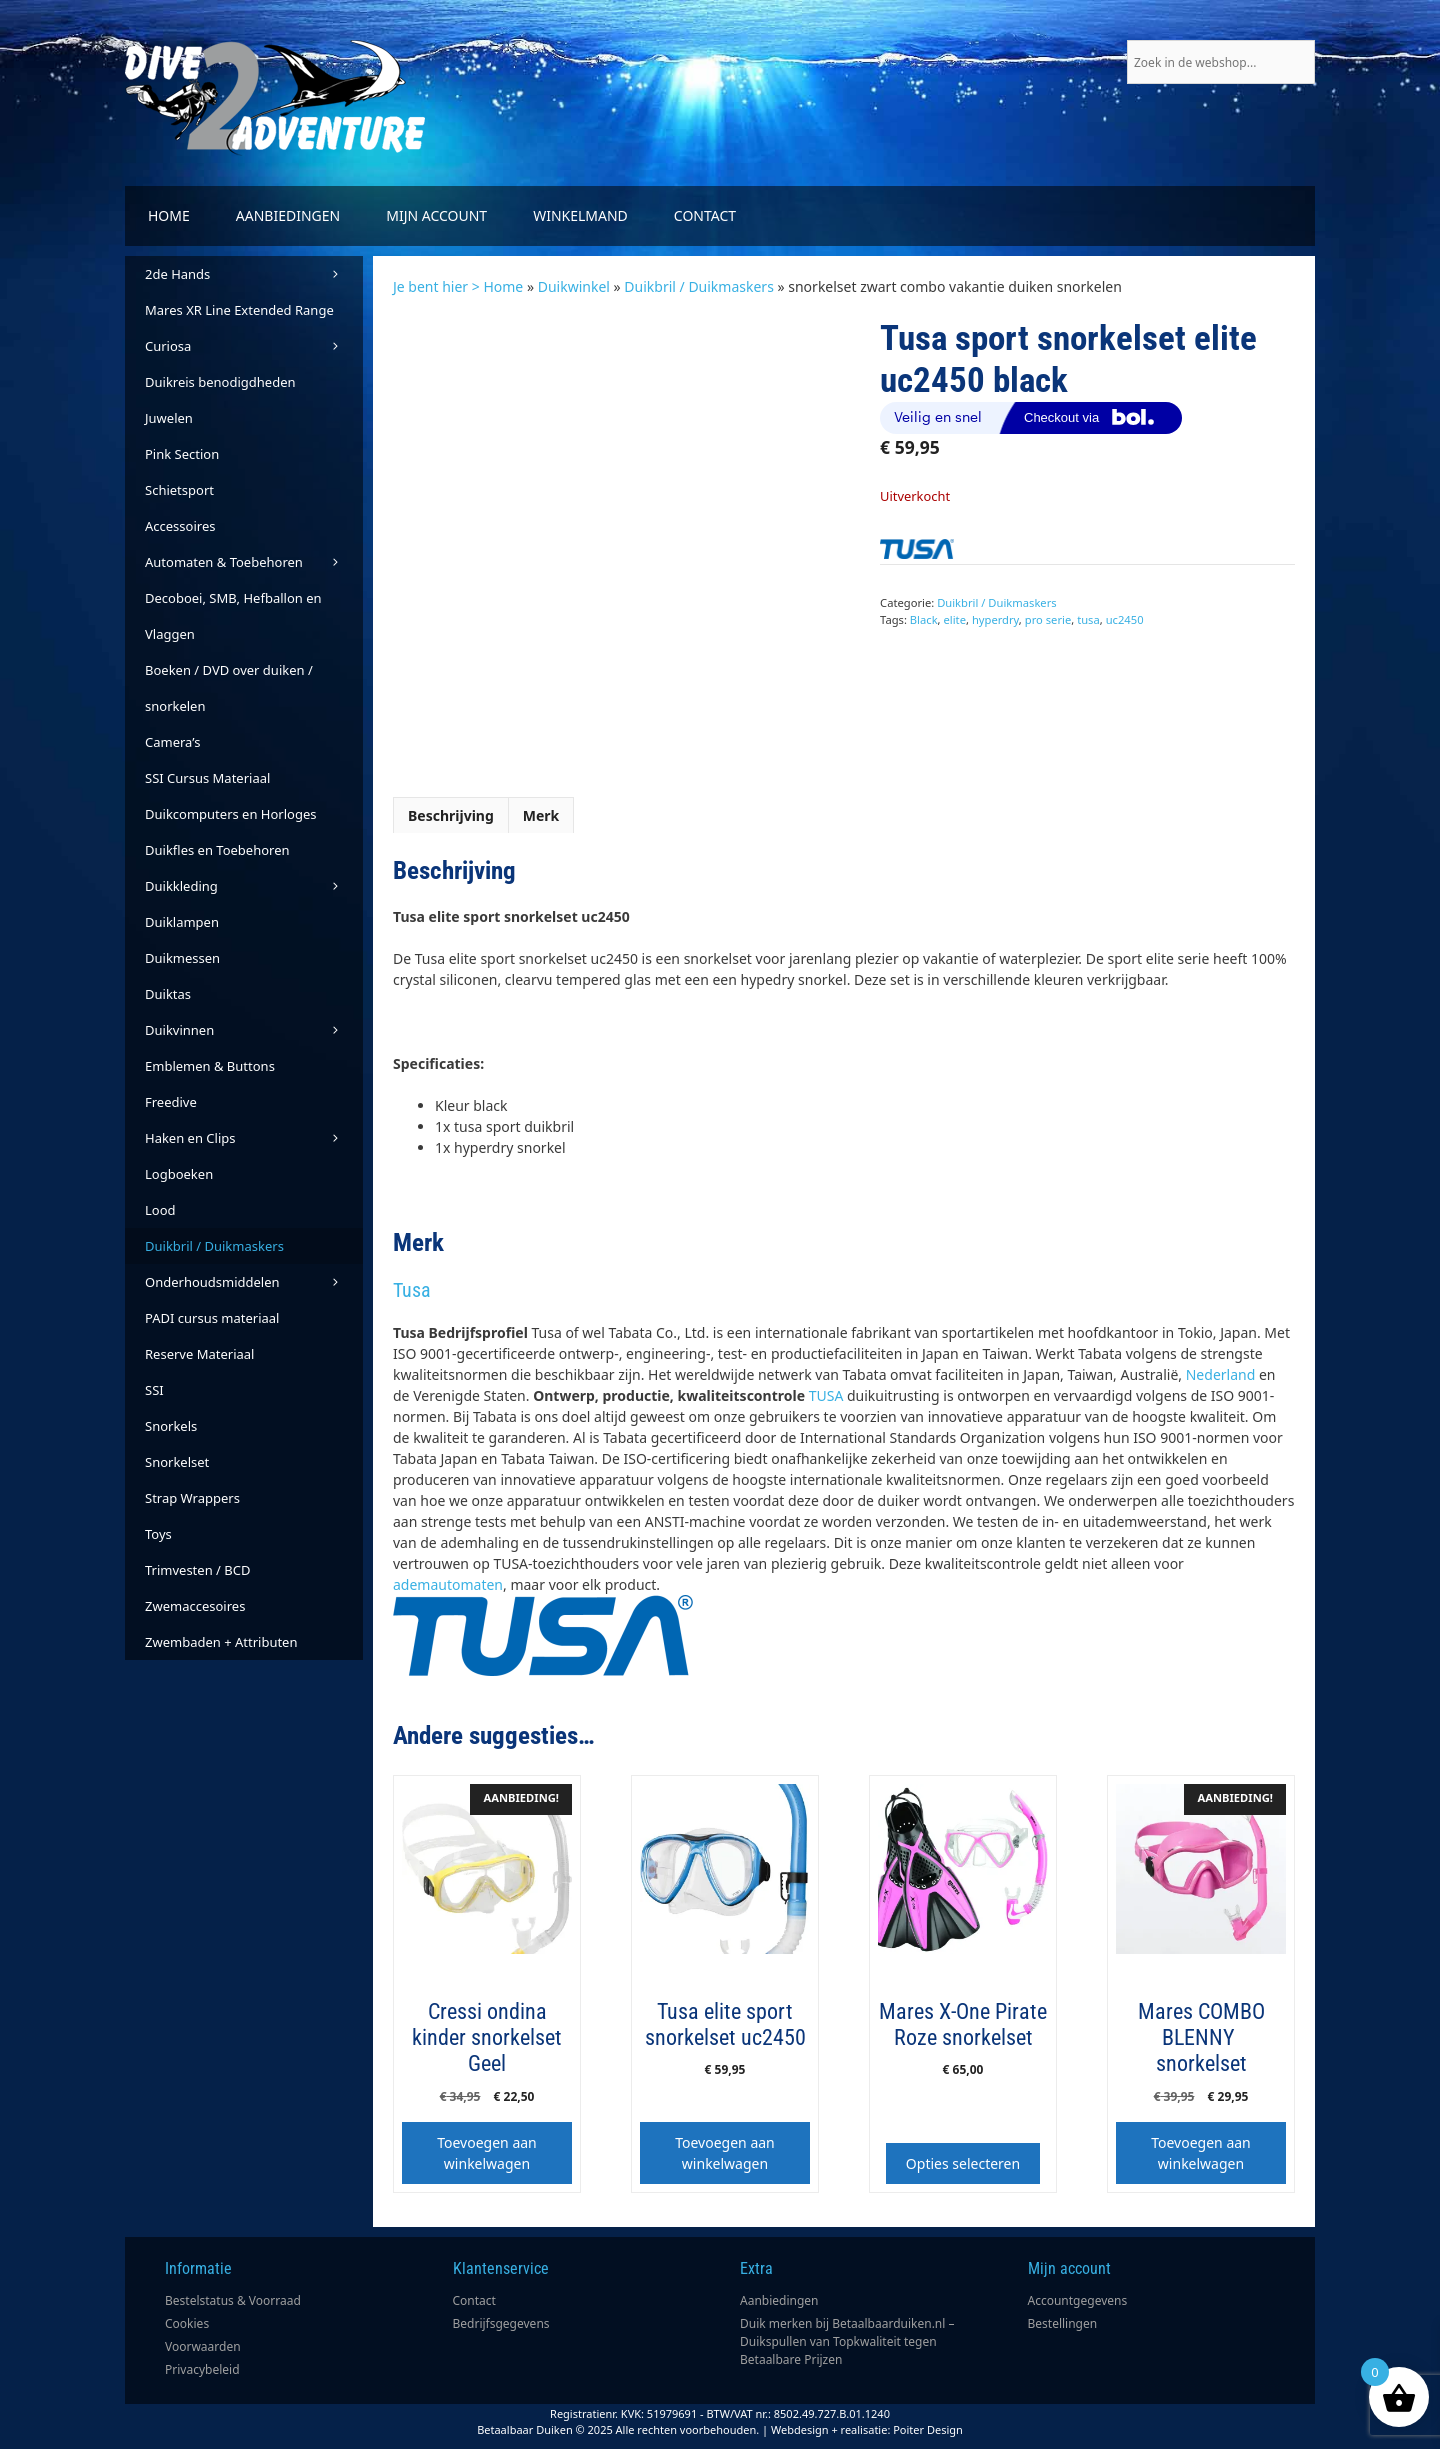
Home (169, 215)
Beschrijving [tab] (451, 815)
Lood (160, 1210)
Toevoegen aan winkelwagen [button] (487, 2153)
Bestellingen (1063, 2323)
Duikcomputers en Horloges (231, 814)
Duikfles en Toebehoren (217, 850)
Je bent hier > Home (458, 286)
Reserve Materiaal (199, 1354)
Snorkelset (177, 1462)
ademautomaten (448, 1584)
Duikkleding (254, 886)
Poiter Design (928, 2429)
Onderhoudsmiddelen (254, 1282)
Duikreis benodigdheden (220, 382)
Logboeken (179, 1174)
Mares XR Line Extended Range (239, 310)
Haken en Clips (254, 1138)
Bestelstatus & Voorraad (233, 2300)
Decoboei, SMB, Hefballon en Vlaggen (233, 616)
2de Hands (254, 274)
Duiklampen (182, 922)
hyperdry (995, 619)
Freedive (171, 1102)
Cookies (187, 2323)
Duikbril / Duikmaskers (699, 286)
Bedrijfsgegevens (501, 2323)
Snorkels (171, 1426)
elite (955, 619)
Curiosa (254, 346)
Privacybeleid (202, 2369)
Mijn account (436, 215)
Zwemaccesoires (195, 1606)
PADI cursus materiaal (212, 1318)
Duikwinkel (574, 286)
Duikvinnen (254, 1030)
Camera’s (172, 742)
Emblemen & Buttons (210, 1066)
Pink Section (182, 454)
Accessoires (180, 526)
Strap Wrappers (192, 1498)
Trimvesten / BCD (197, 1570)
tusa (1088, 619)
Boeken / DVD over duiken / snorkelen (229, 688)
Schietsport (179, 490)
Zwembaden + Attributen (221, 1642)
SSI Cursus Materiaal (207, 778)
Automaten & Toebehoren (254, 562)
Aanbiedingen (288, 215)
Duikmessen (182, 958)
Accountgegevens (1078, 2300)
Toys (158, 1534)
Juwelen (169, 418)
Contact (705, 215)
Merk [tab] (541, 815)
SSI (154, 1390)
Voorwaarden (203, 2346)
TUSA (826, 1395)
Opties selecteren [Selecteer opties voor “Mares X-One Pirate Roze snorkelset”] (963, 2163)
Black (924, 619)
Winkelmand (580, 215)
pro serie (1048, 619)
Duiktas (168, 994)
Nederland (1221, 1374)
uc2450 (1125, 619)
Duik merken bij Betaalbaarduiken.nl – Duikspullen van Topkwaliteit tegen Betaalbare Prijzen (847, 2341)
